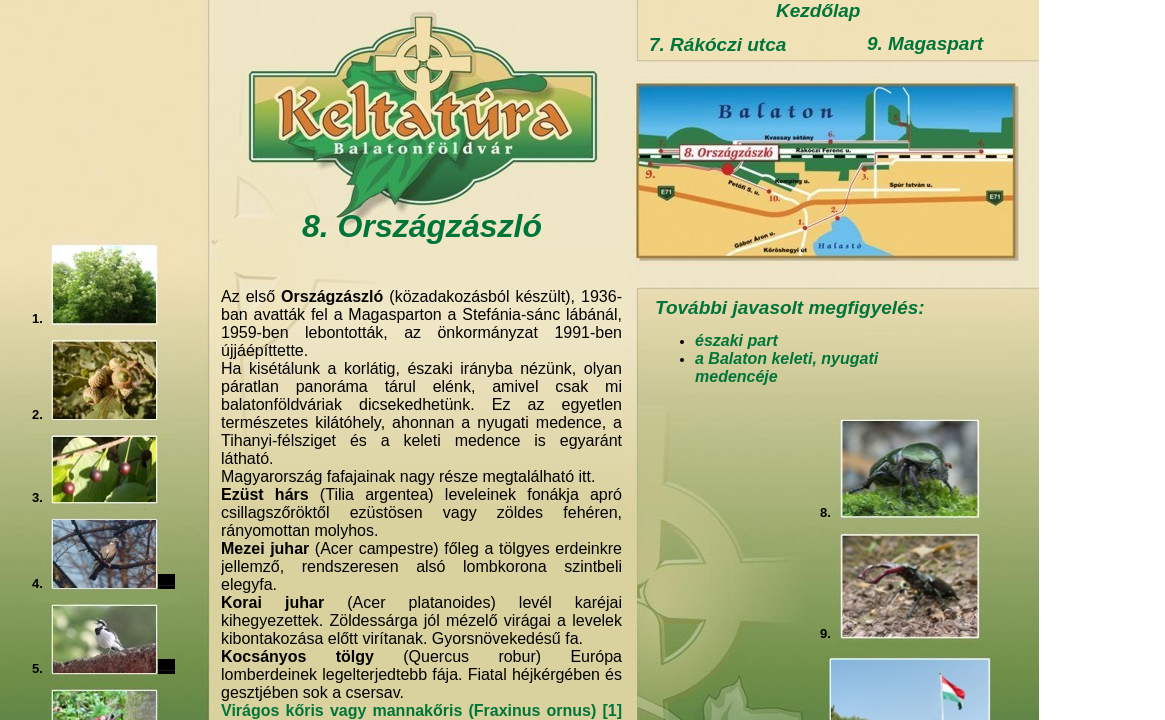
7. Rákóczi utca (717, 44)
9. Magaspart (925, 43)
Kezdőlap (818, 10)
